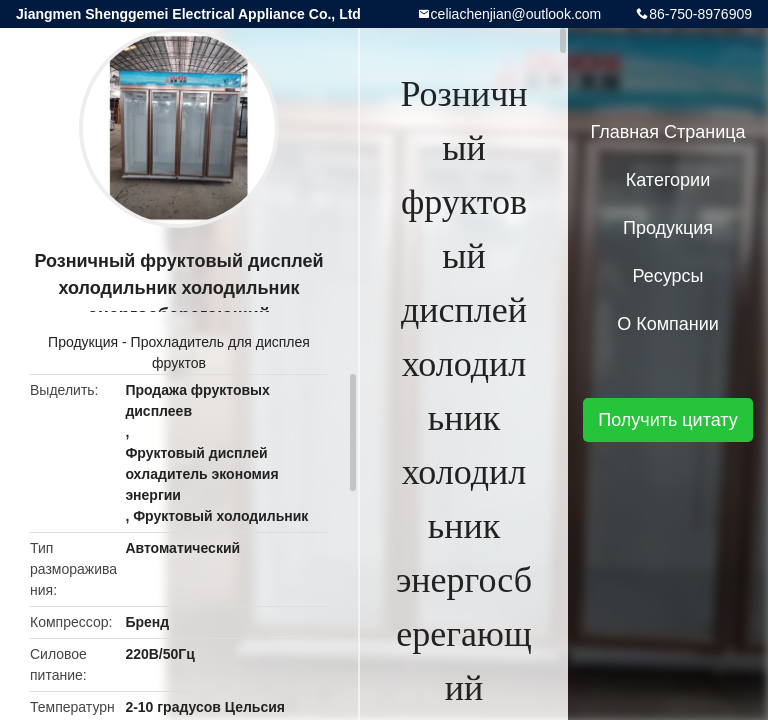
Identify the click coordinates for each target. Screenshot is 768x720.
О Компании (668, 324)
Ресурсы (668, 276)
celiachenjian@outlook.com (516, 14)
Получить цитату (668, 420)
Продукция (83, 342)
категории (668, 180)
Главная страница (667, 132)
